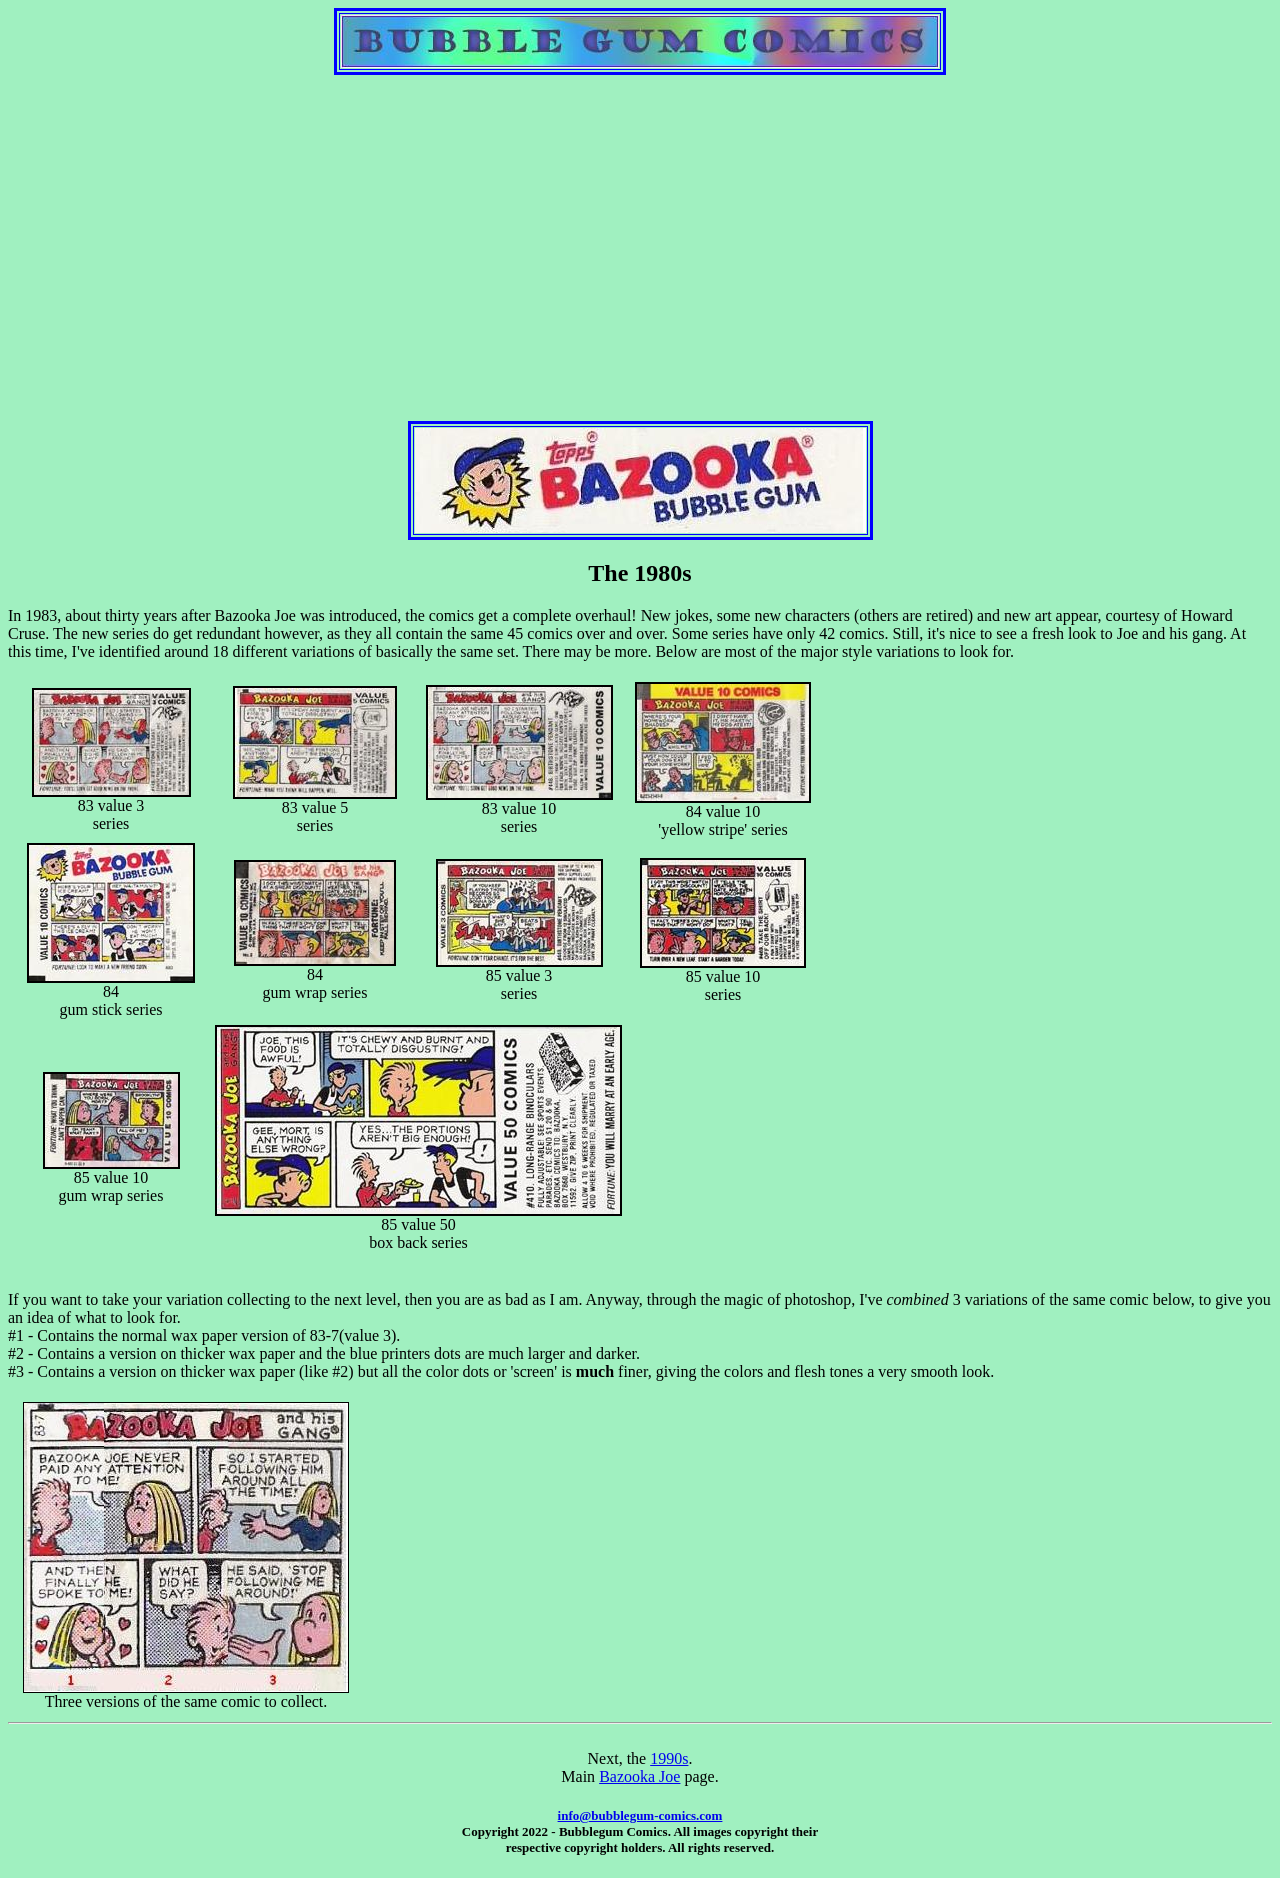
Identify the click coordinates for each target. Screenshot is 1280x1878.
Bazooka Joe (639, 1776)
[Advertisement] (640, 231)
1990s (669, 1758)
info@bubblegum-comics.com (640, 1815)
